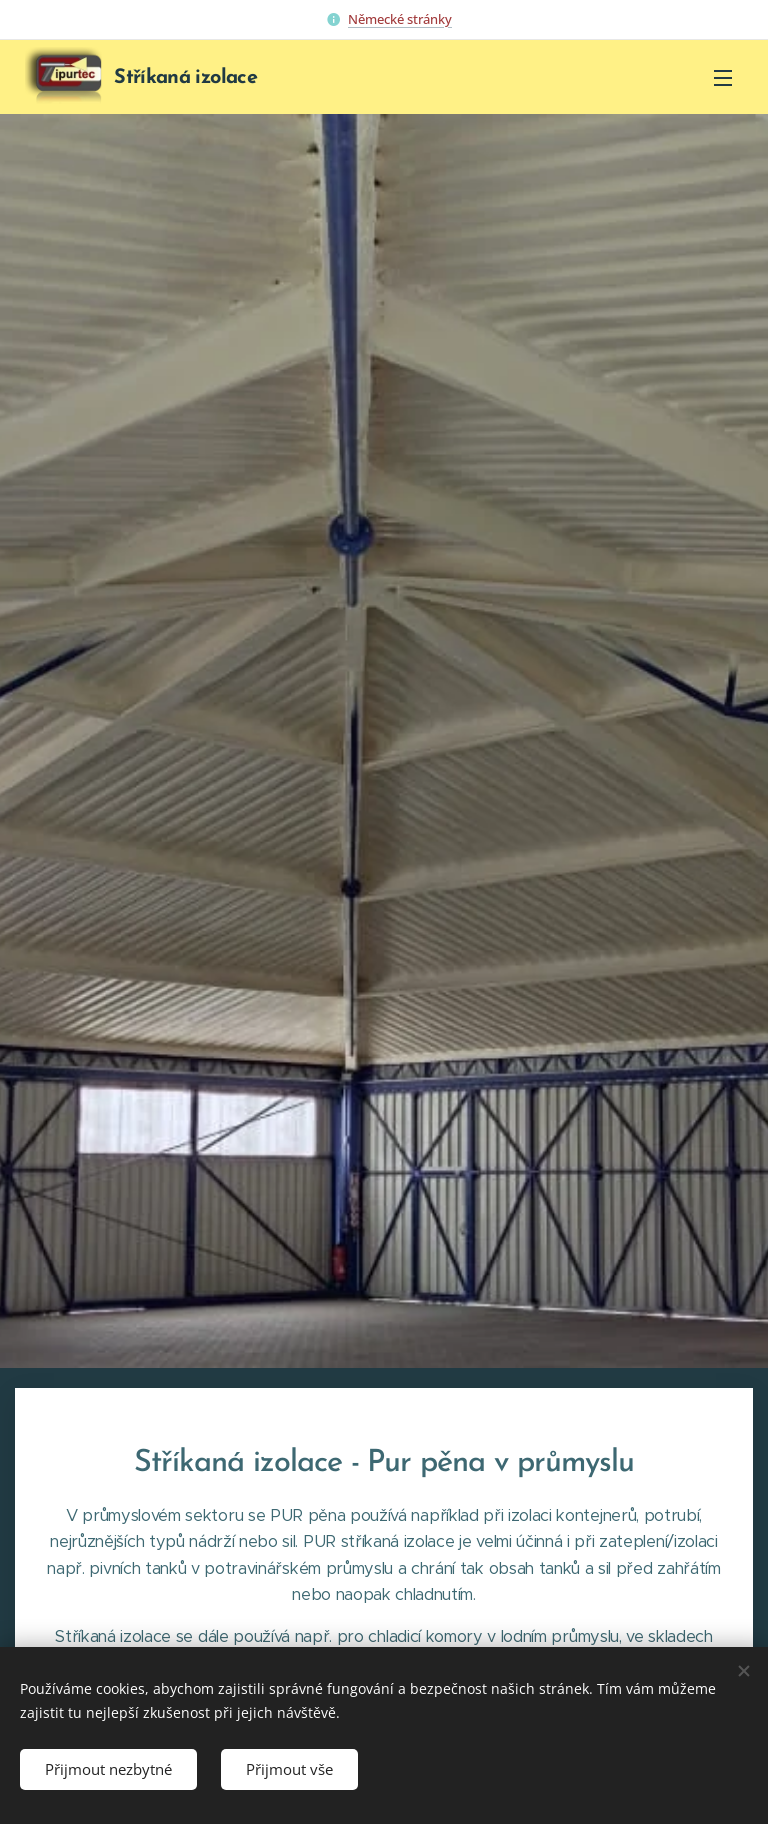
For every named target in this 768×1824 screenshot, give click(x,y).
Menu (723, 78)
